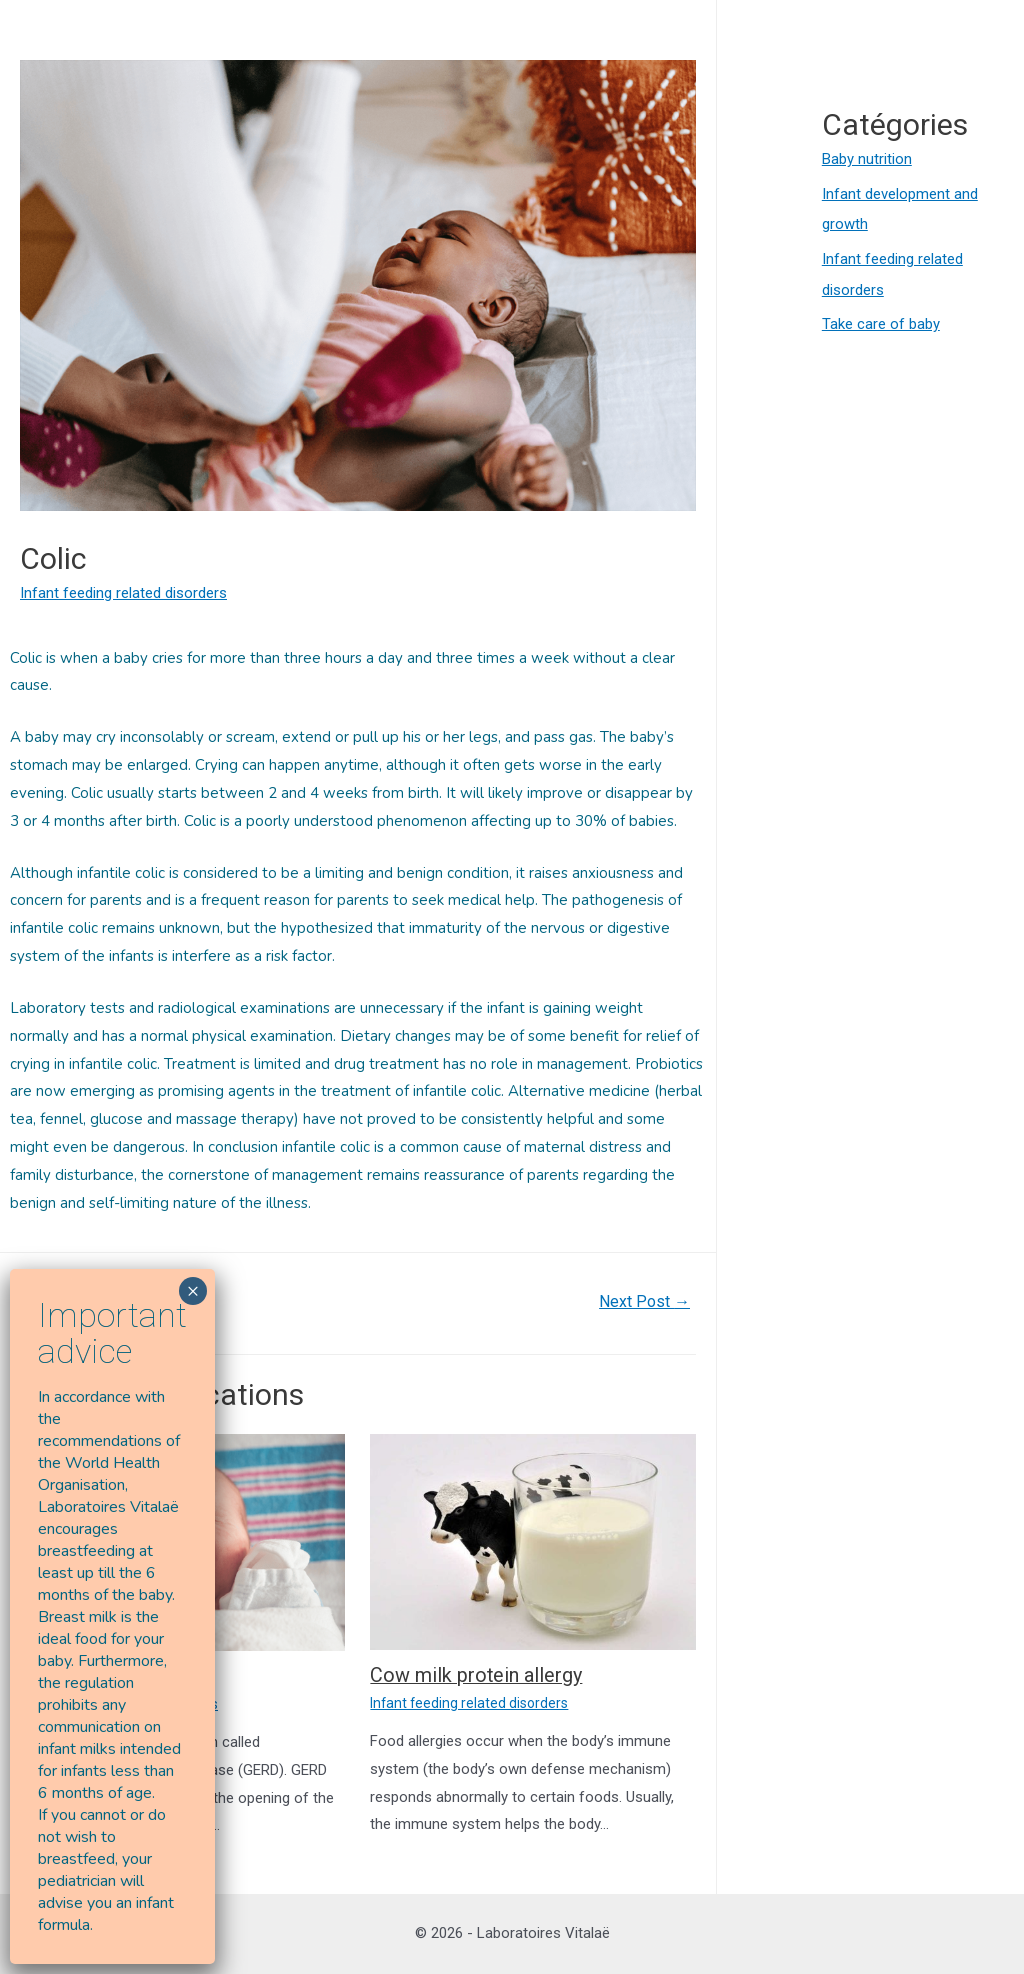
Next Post (644, 1301)
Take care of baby (881, 320)
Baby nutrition (867, 159)
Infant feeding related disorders (123, 593)
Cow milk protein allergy (476, 1675)
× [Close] (193, 1290)
